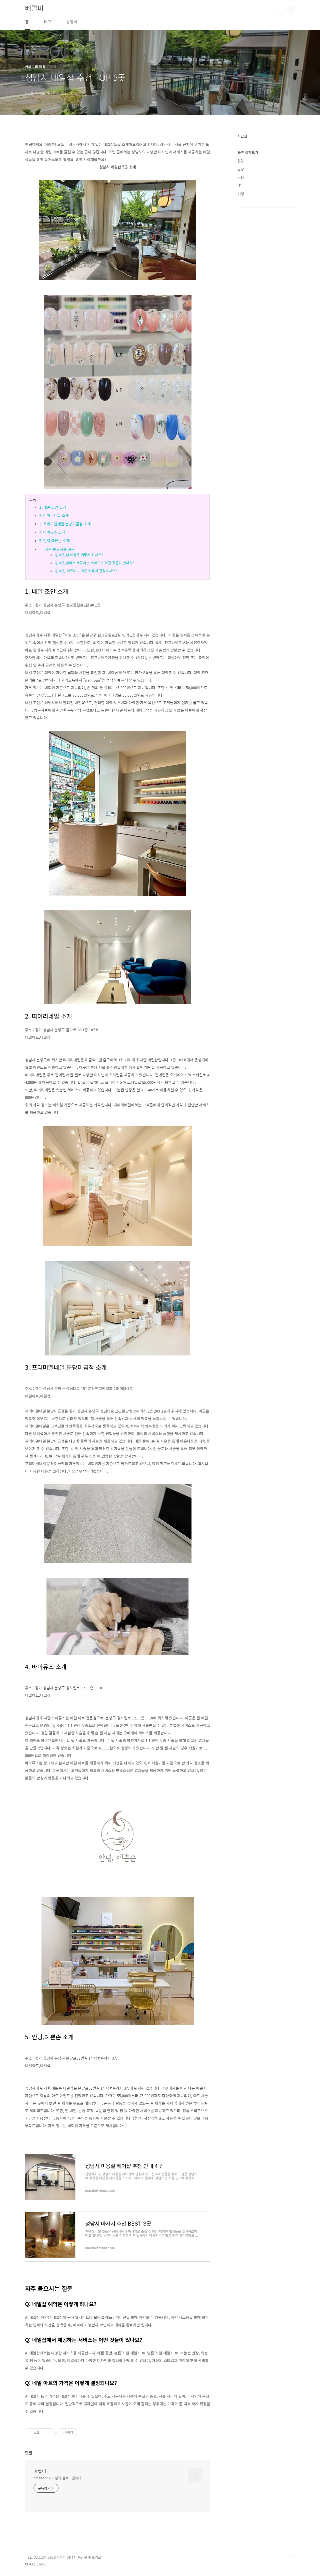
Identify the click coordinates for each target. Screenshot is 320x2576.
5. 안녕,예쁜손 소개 (54, 540)
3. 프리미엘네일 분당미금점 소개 (65, 523)
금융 (241, 177)
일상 (241, 168)
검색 (279, 10)
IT (239, 185)
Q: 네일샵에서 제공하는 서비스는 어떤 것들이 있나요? (94, 562)
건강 (241, 160)
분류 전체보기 (248, 152)
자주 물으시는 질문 (60, 549)
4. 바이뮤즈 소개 (52, 532)
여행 (241, 193)
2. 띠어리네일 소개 (54, 515)
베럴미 (34, 8)
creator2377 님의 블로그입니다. (58, 2477)
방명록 (72, 22)
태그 (47, 22)
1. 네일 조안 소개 (52, 507)
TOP (291, 2559)
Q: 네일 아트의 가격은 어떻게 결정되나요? (86, 570)
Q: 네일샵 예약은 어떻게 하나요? (79, 554)
